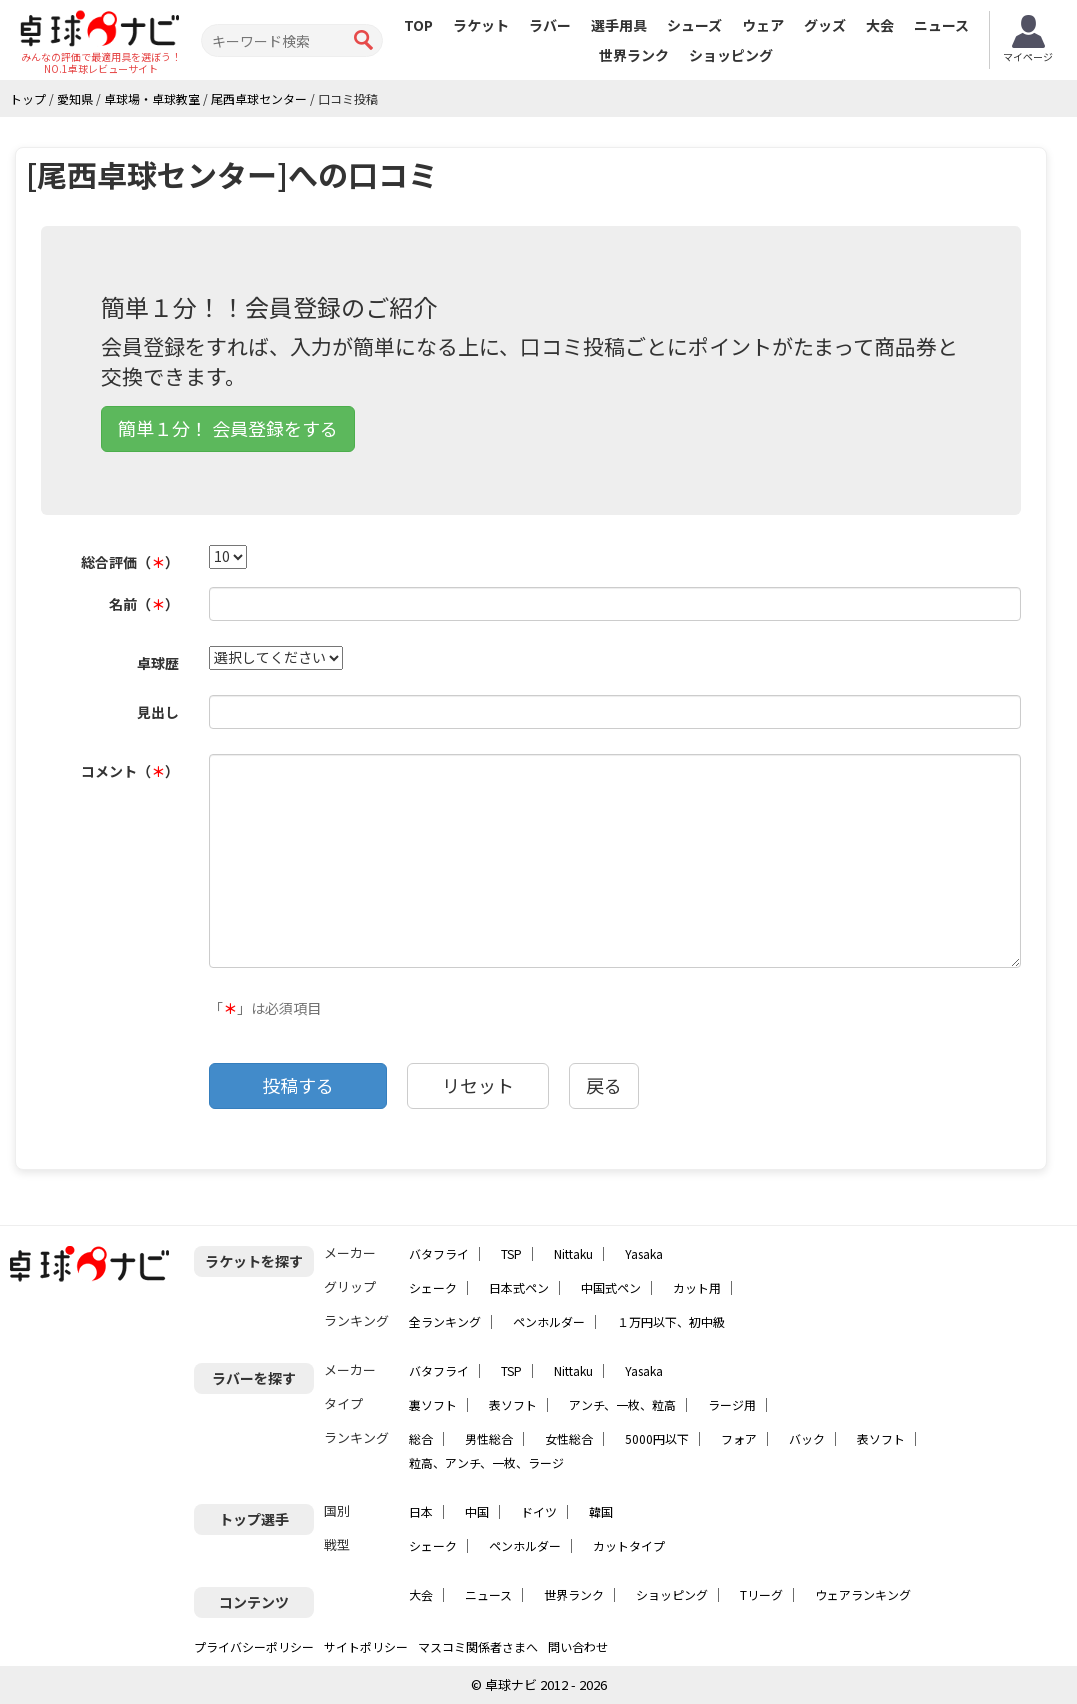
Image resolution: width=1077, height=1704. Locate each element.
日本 (421, 1511)
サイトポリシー (366, 1646)
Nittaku (573, 1253)
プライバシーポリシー (254, 1646)
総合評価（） (130, 562)
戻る (604, 1085)
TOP (418, 25)
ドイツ (539, 1511)
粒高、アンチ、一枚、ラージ (486, 1462)
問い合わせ (578, 1646)
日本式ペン (519, 1287)
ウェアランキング (863, 1594)
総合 (421, 1438)
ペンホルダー (549, 1321)
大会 (880, 25)
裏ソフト (433, 1404)
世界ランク (634, 55)
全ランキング (445, 1321)
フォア (739, 1438)
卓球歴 (158, 663)
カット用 (697, 1287)
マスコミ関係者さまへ (478, 1646)
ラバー (550, 25)
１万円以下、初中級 (671, 1321)
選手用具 (619, 25)
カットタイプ (629, 1545)
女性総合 (569, 1438)
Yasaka (644, 1253)
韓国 (601, 1511)
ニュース (941, 25)
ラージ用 (732, 1404)
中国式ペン (611, 1287)
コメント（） (130, 771)
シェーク (433, 1287)
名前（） (144, 604)
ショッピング (731, 55)
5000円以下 (657, 1438)
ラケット (481, 25)
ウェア (763, 25)
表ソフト (513, 1404)
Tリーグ (761, 1594)
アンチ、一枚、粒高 (622, 1404)
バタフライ (439, 1253)
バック (807, 1438)
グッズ (825, 25)
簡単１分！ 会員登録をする (228, 428)
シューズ (694, 25)
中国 (477, 1511)
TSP (511, 1253)
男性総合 (489, 1438)
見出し (158, 712)
